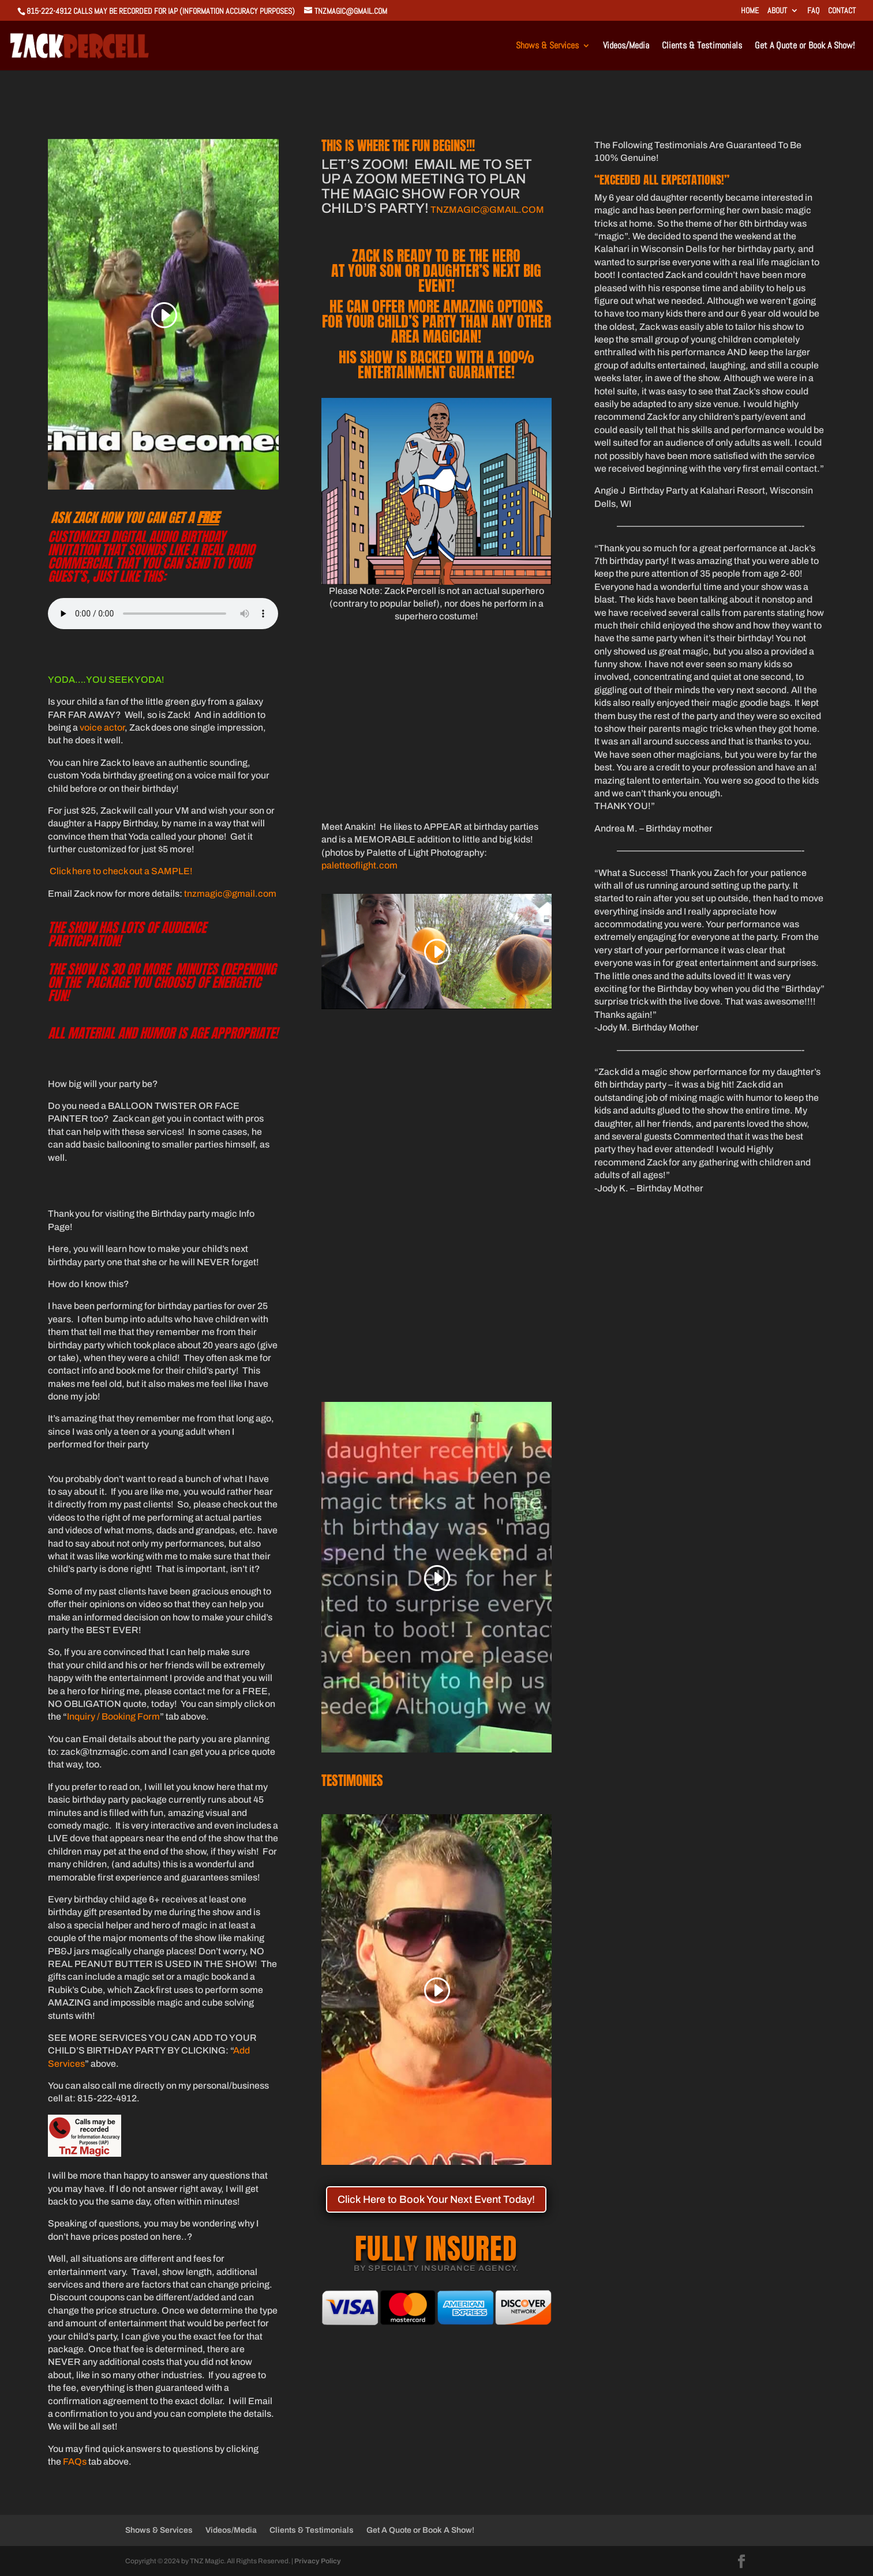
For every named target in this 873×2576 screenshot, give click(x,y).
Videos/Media (626, 46)
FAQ (813, 11)
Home (750, 11)
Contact (842, 11)
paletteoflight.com (359, 865)
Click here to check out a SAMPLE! (121, 871)
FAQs (75, 2461)
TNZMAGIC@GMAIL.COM (487, 210)
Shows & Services (547, 46)
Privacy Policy (317, 2561)
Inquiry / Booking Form (113, 1716)
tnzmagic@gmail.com (230, 893)
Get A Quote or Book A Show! (805, 46)
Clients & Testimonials (702, 46)
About (777, 11)
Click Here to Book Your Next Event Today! (436, 2199)
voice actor (102, 727)
